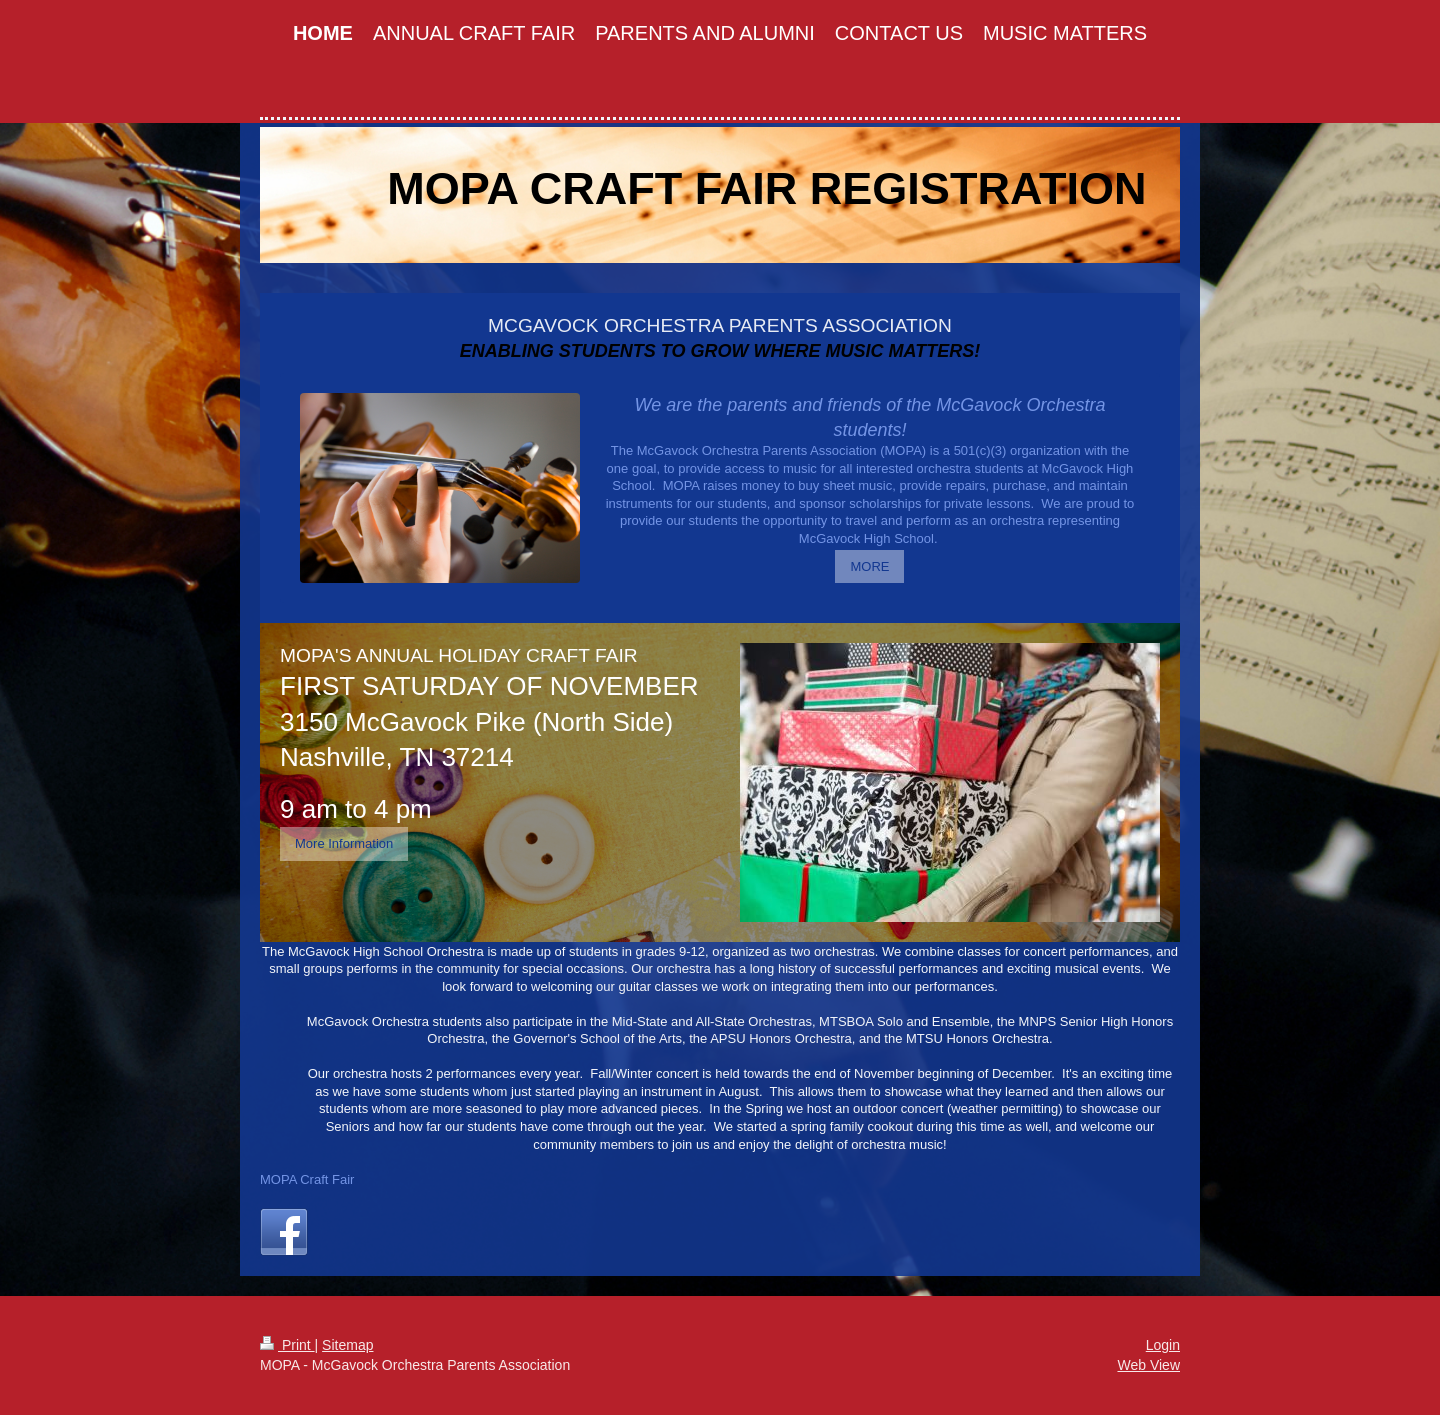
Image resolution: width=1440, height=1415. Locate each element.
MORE (869, 566)
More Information (344, 843)
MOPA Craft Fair (307, 1179)
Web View (1148, 1365)
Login (1163, 1345)
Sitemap (347, 1345)
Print (287, 1345)
